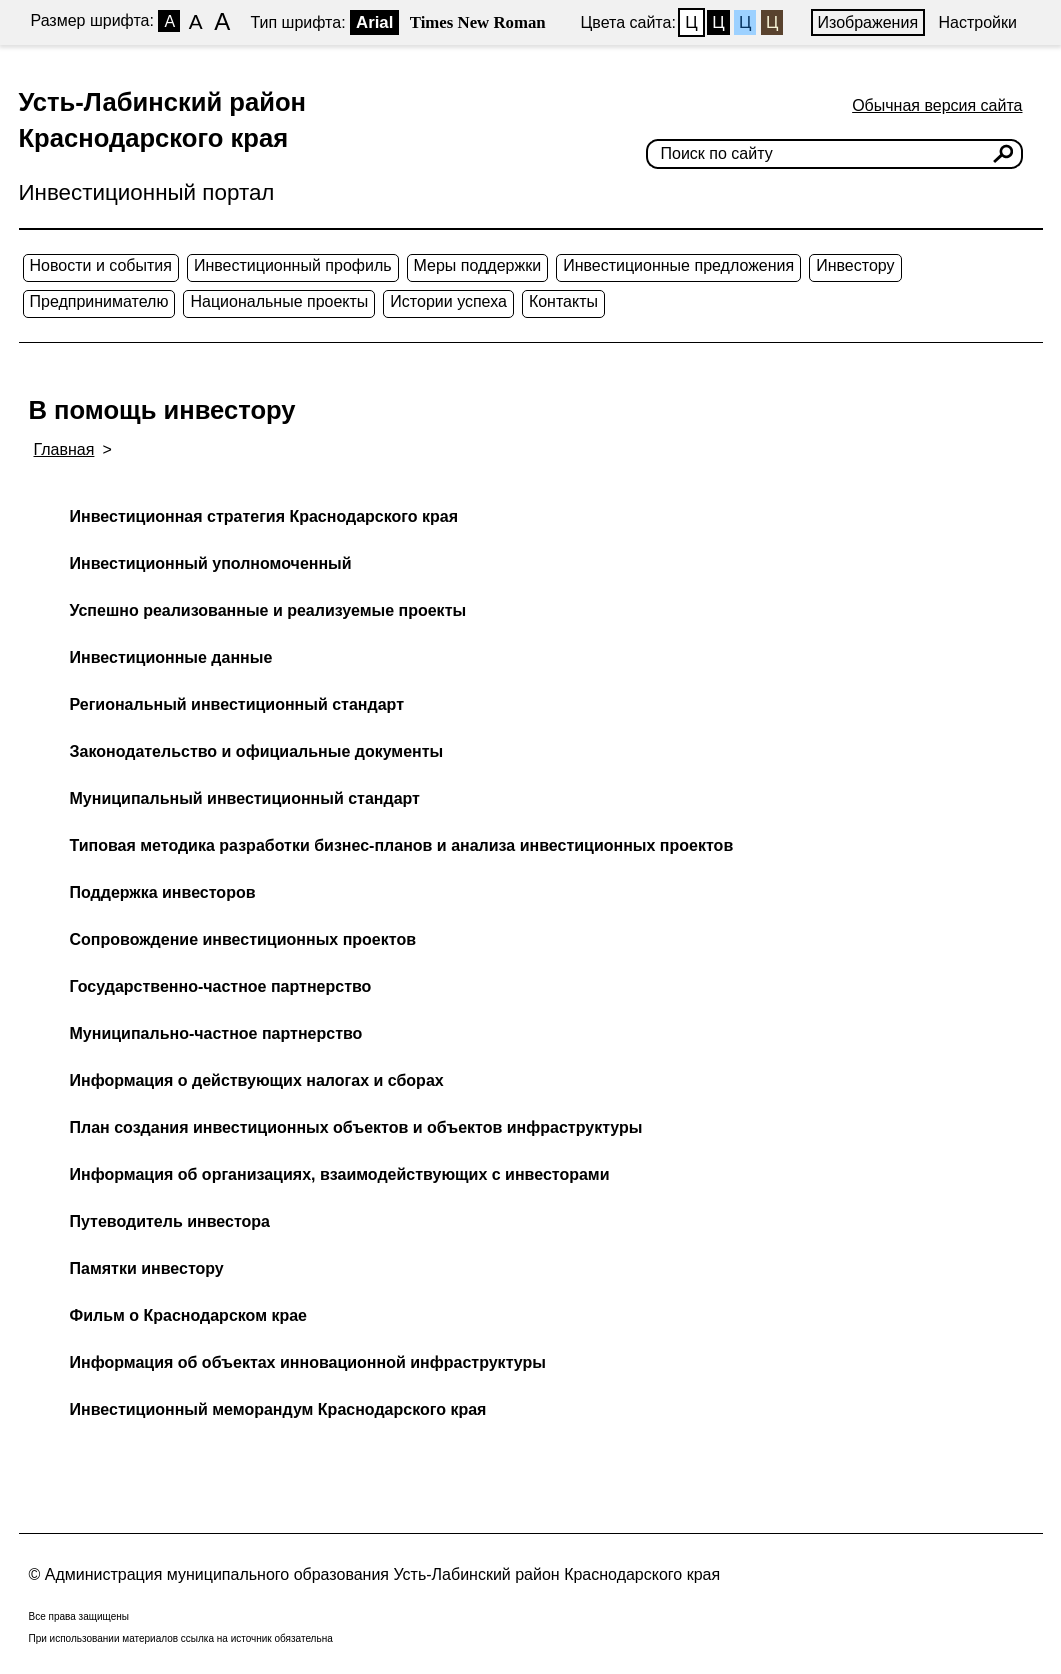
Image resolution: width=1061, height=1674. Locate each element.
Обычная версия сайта (937, 105)
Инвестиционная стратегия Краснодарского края (264, 516)
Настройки (978, 22)
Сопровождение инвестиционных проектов (243, 939)
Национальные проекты (279, 301)
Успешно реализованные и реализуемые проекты (268, 610)
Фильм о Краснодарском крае (189, 1315)
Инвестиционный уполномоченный (211, 563)
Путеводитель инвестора (170, 1221)
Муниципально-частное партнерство (216, 1033)
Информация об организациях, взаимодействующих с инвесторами (340, 1174)
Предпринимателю (99, 301)
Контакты (563, 301)
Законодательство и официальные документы (257, 751)
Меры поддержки (478, 265)
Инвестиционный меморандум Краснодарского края (278, 1409)
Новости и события (101, 265)
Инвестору (855, 265)
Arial (374, 22)
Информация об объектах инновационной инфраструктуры (308, 1362)
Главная (64, 449)
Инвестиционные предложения (678, 265)
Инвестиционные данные (171, 657)
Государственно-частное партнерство (221, 986)
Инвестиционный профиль (293, 265)
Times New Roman (478, 22)
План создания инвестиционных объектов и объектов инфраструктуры (356, 1127)
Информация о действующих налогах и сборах (257, 1080)
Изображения (868, 22)
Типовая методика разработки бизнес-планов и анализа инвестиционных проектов (402, 845)
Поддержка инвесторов (163, 892)
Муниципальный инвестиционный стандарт (245, 798)
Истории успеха (448, 301)
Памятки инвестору (147, 1268)
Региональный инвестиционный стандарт (237, 704)
